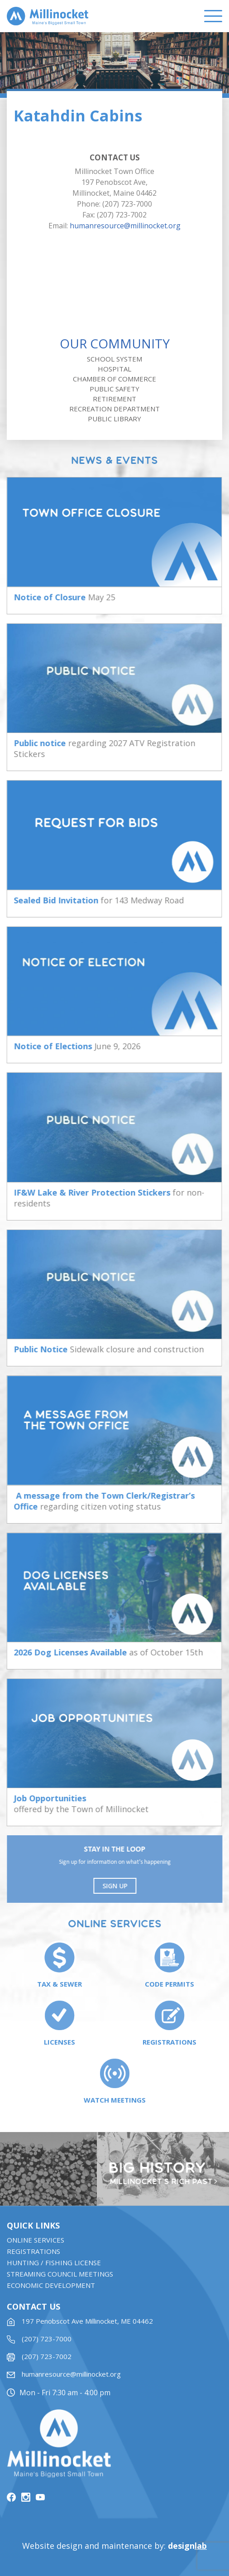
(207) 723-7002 (47, 2360)
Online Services (35, 2243)
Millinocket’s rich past (162, 2181)
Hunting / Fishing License (54, 2266)
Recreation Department (114, 408)
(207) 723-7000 (47, 2342)
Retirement (114, 398)
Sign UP (116, 1885)
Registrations (33, 2255)
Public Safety (114, 388)
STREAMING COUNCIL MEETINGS (60, 2277)
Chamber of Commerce (114, 378)
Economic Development (51, 2289)
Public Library (114, 418)
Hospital (114, 368)
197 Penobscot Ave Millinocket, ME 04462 (87, 2325)
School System (114, 358)
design (187, 2545)
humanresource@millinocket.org (125, 226)
